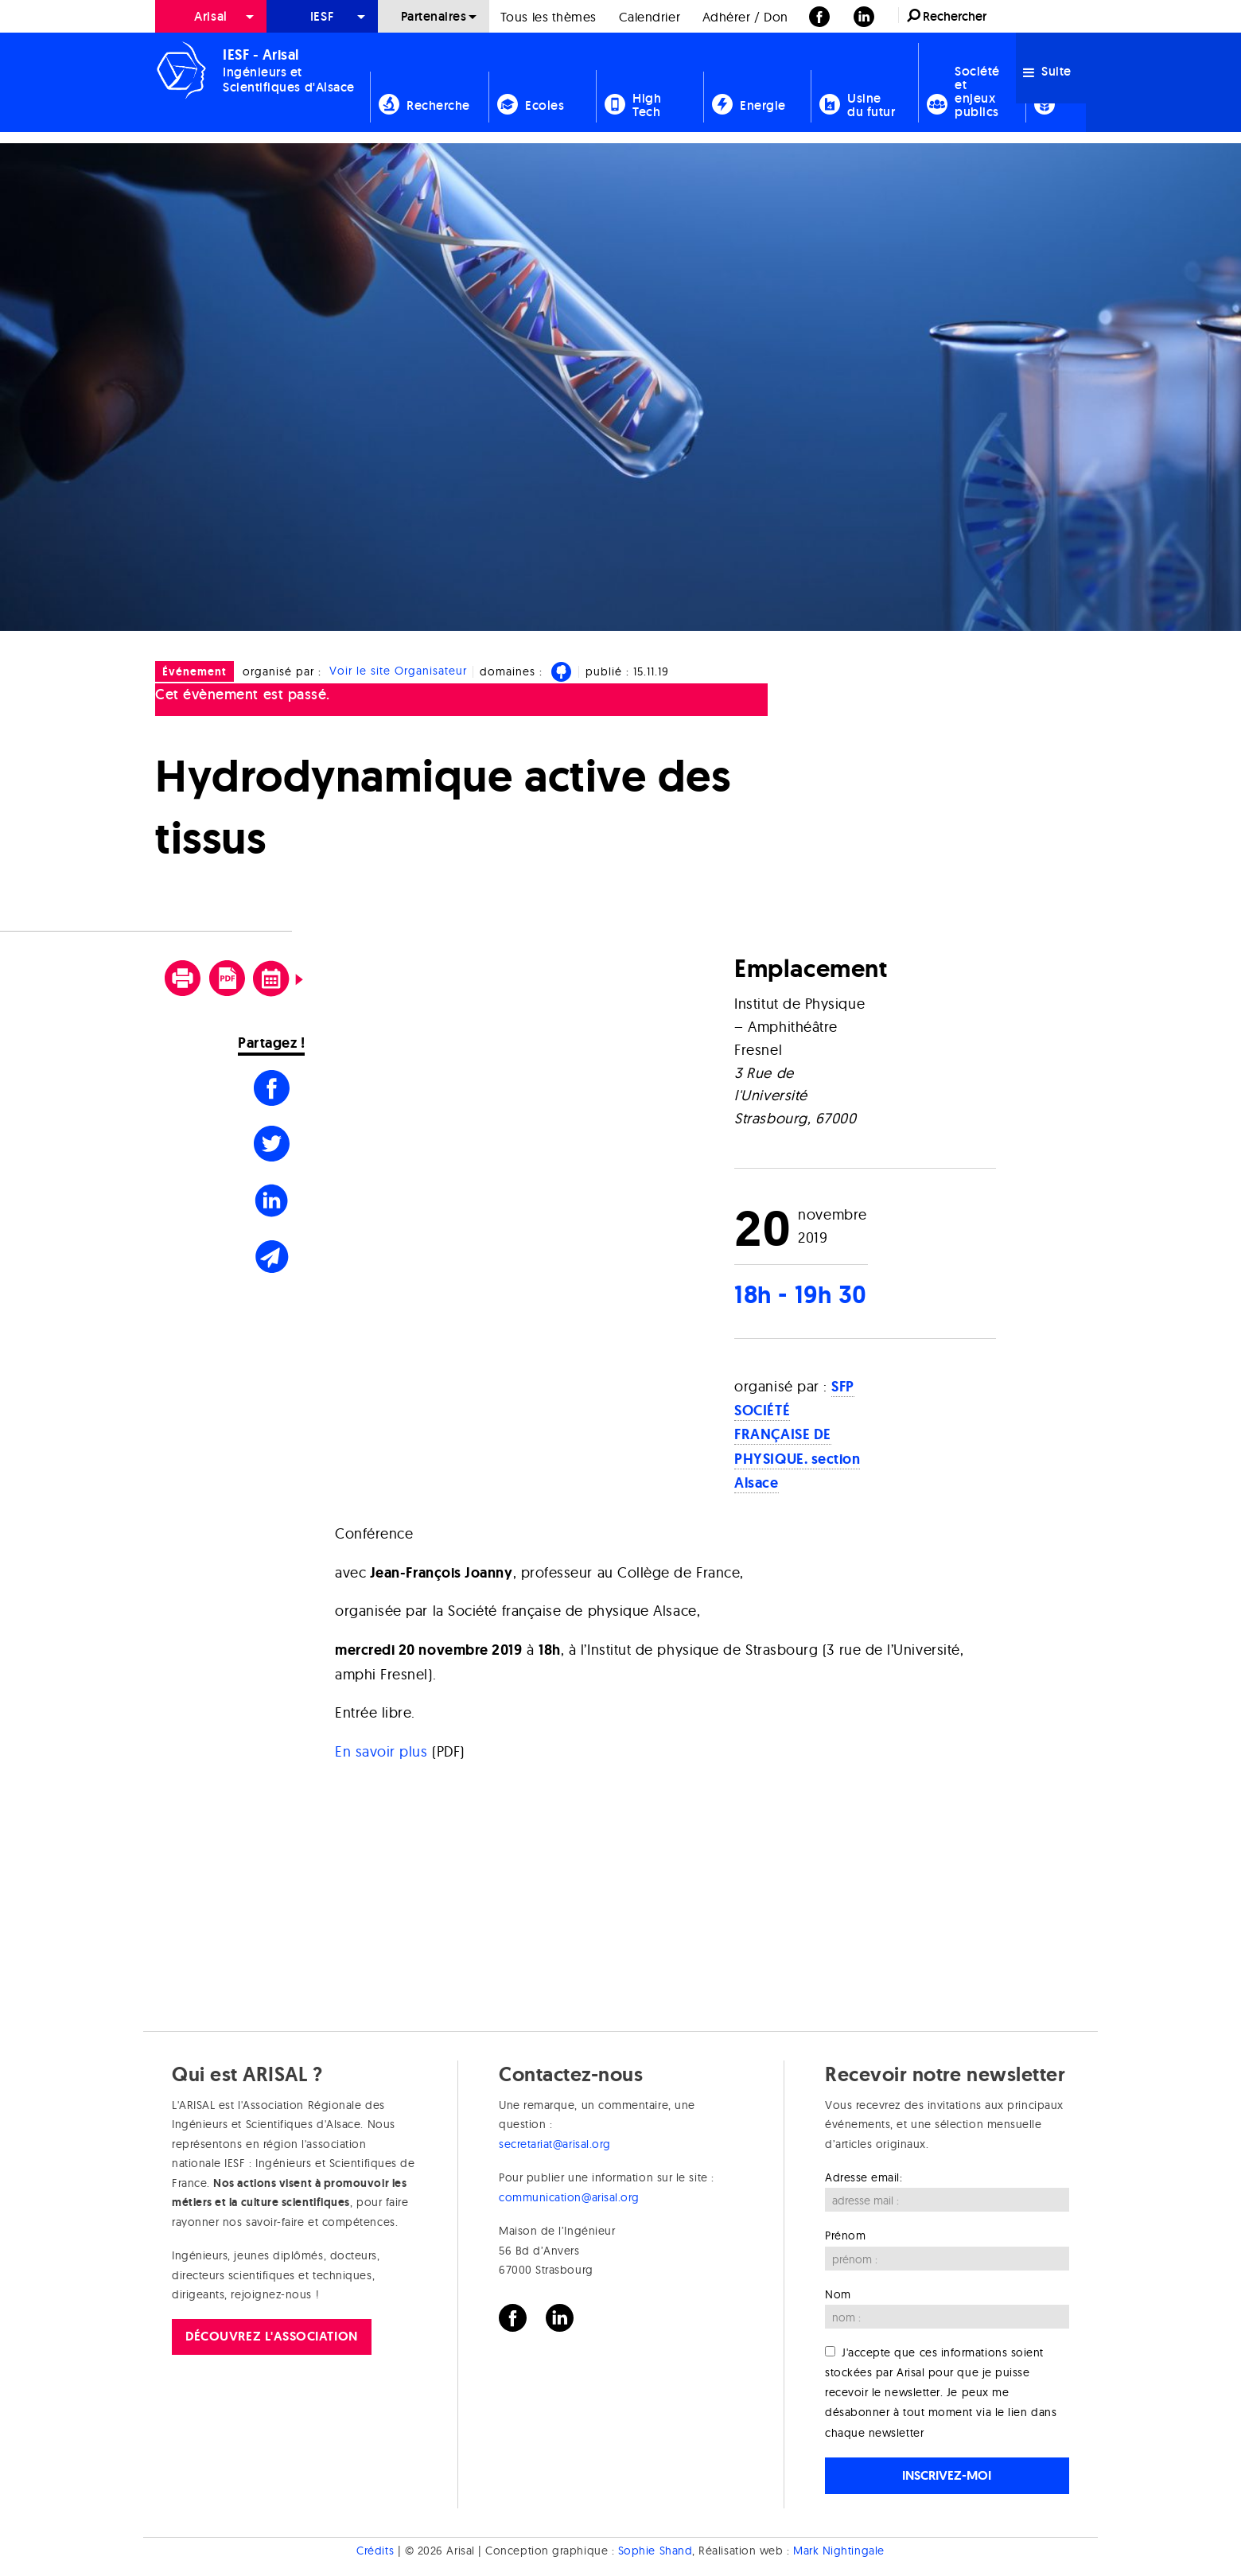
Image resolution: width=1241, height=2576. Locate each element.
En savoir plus (381, 1751)
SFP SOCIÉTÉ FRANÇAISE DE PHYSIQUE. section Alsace (797, 1434)
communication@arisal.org (569, 2197)
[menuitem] (210, 16)
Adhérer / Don (745, 17)
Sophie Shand (655, 2550)
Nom (838, 2294)
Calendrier (649, 17)
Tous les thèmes (548, 17)
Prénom (845, 2235)
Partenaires (434, 16)
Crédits (375, 2550)
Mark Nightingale (839, 2550)
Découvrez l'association (271, 2336)
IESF (322, 16)
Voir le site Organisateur (398, 671)
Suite (1047, 71)
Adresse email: (864, 2177)
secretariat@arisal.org (555, 2144)
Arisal (210, 16)
